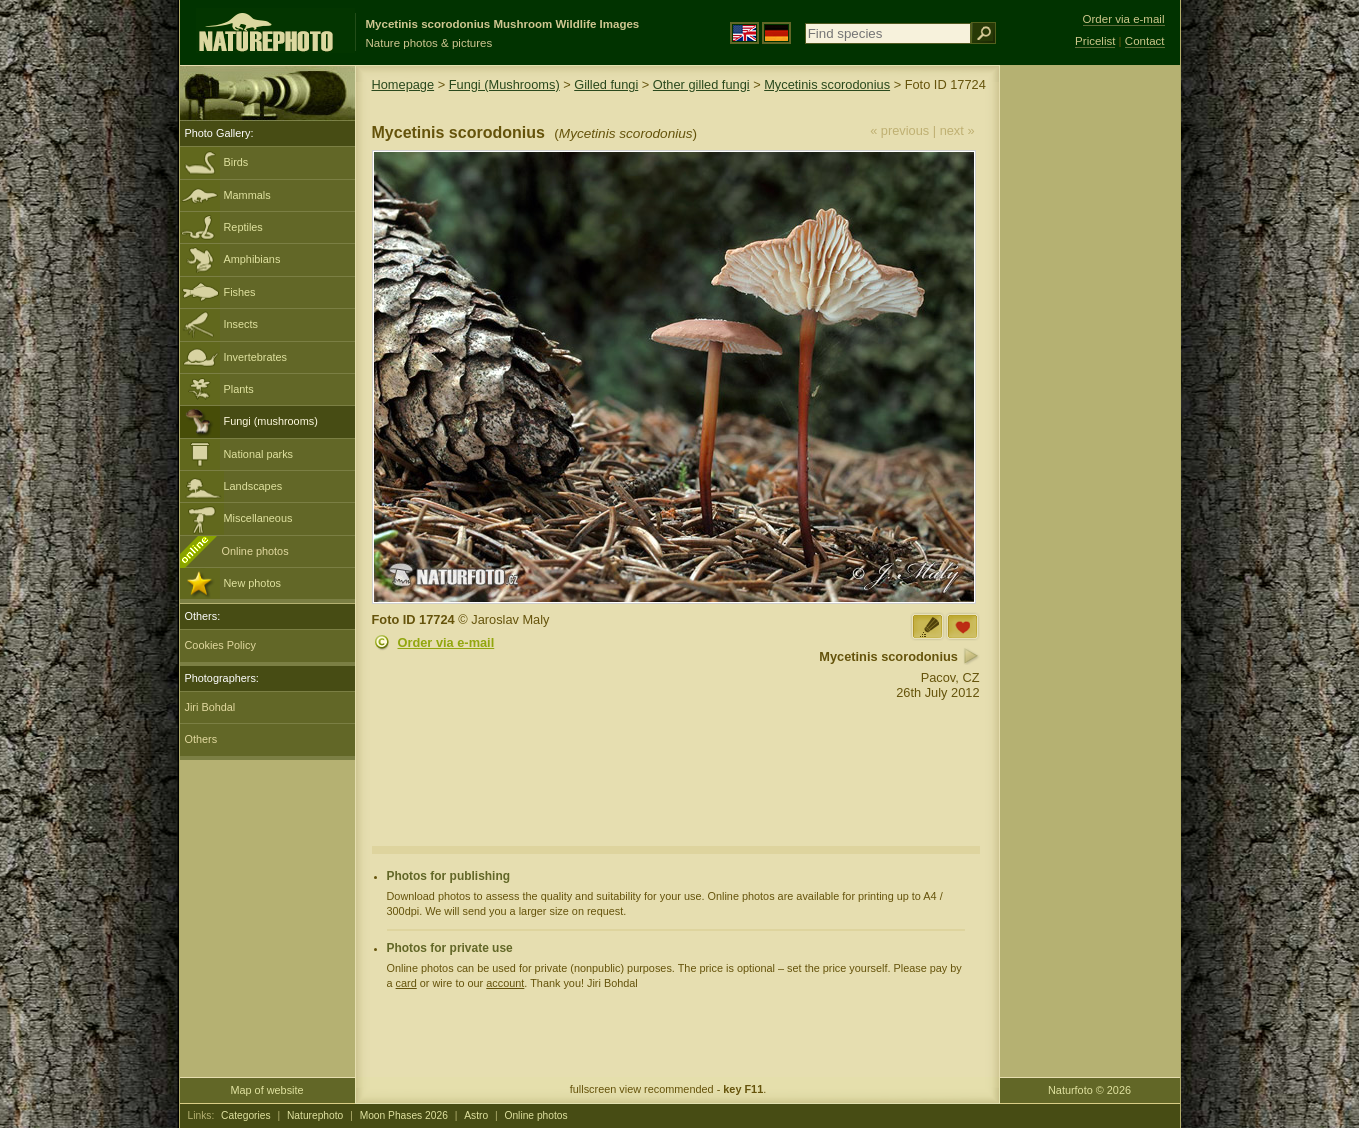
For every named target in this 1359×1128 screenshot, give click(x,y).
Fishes (240, 292)
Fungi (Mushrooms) (504, 84)
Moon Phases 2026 (404, 1115)
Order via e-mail (446, 642)
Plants (239, 389)
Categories (246, 1115)
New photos (252, 583)
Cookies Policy (220, 645)
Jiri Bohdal (210, 707)
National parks (259, 454)
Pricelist (1095, 41)
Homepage (403, 84)
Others (201, 739)
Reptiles (243, 227)
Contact (1145, 41)
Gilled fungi (606, 84)
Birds (236, 162)
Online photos (255, 551)
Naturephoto (315, 1115)
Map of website (266, 1090)
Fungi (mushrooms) (271, 421)
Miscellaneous (258, 518)
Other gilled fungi (701, 84)
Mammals (247, 195)
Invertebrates (255, 357)
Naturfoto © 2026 (1089, 1090)
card (406, 983)
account (505, 983)
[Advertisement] (1090, 385)
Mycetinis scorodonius (827, 84)
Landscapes (253, 486)
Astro (476, 1115)
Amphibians (252, 259)
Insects (241, 324)
